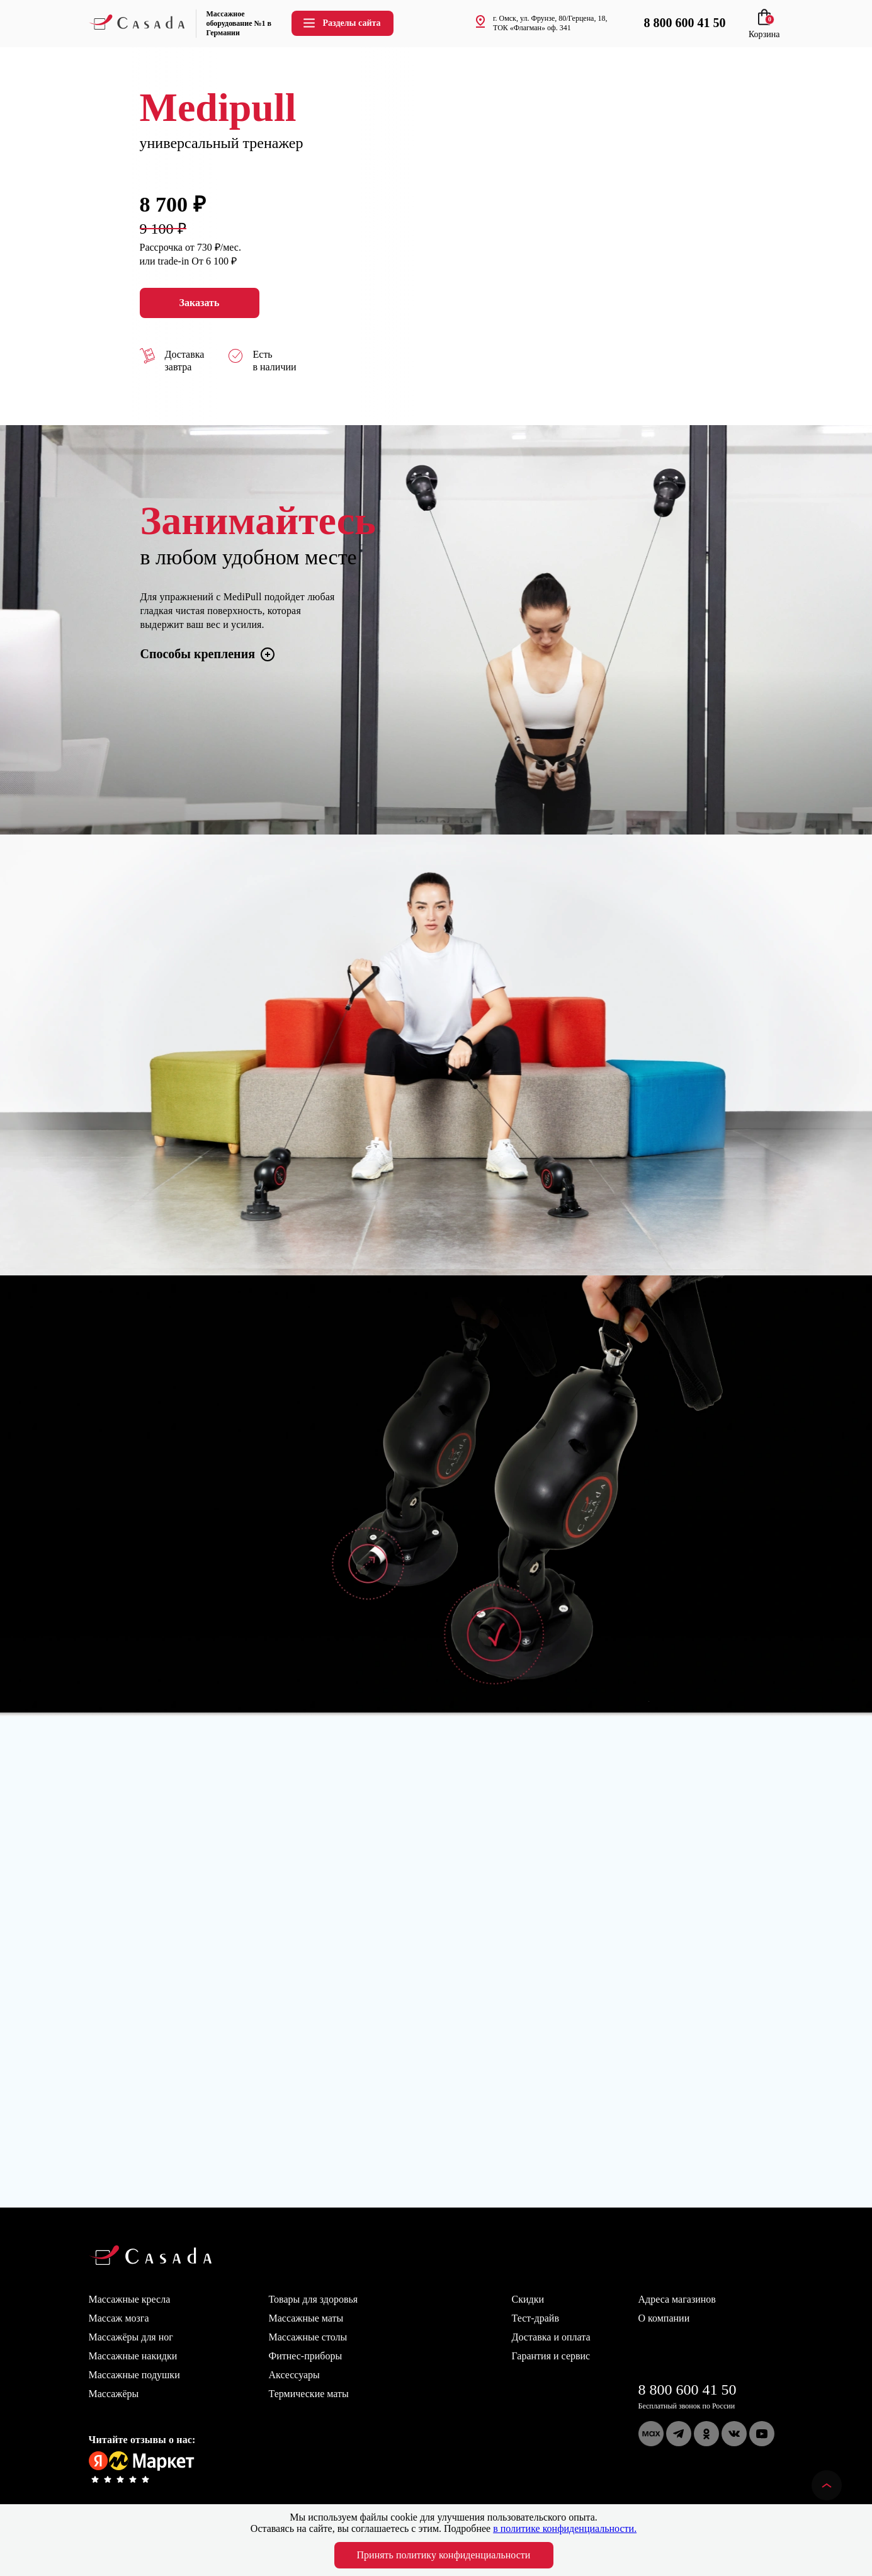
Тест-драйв (535, 2318)
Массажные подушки (134, 2374)
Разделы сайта (341, 23)
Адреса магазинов (677, 2299)
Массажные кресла (130, 2299)
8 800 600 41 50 (687, 2389)
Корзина (764, 29)
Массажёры (114, 2393)
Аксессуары (294, 2374)
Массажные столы (308, 2337)
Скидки (528, 2299)
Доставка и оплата (551, 2337)
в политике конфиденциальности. (565, 2528)
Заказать (199, 303)
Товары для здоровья (313, 2299)
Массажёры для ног (131, 2337)
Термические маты (309, 2393)
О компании (664, 2318)
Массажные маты (306, 2318)
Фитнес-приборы (306, 2356)
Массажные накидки (133, 2356)
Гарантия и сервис (551, 2356)
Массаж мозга (119, 2318)
